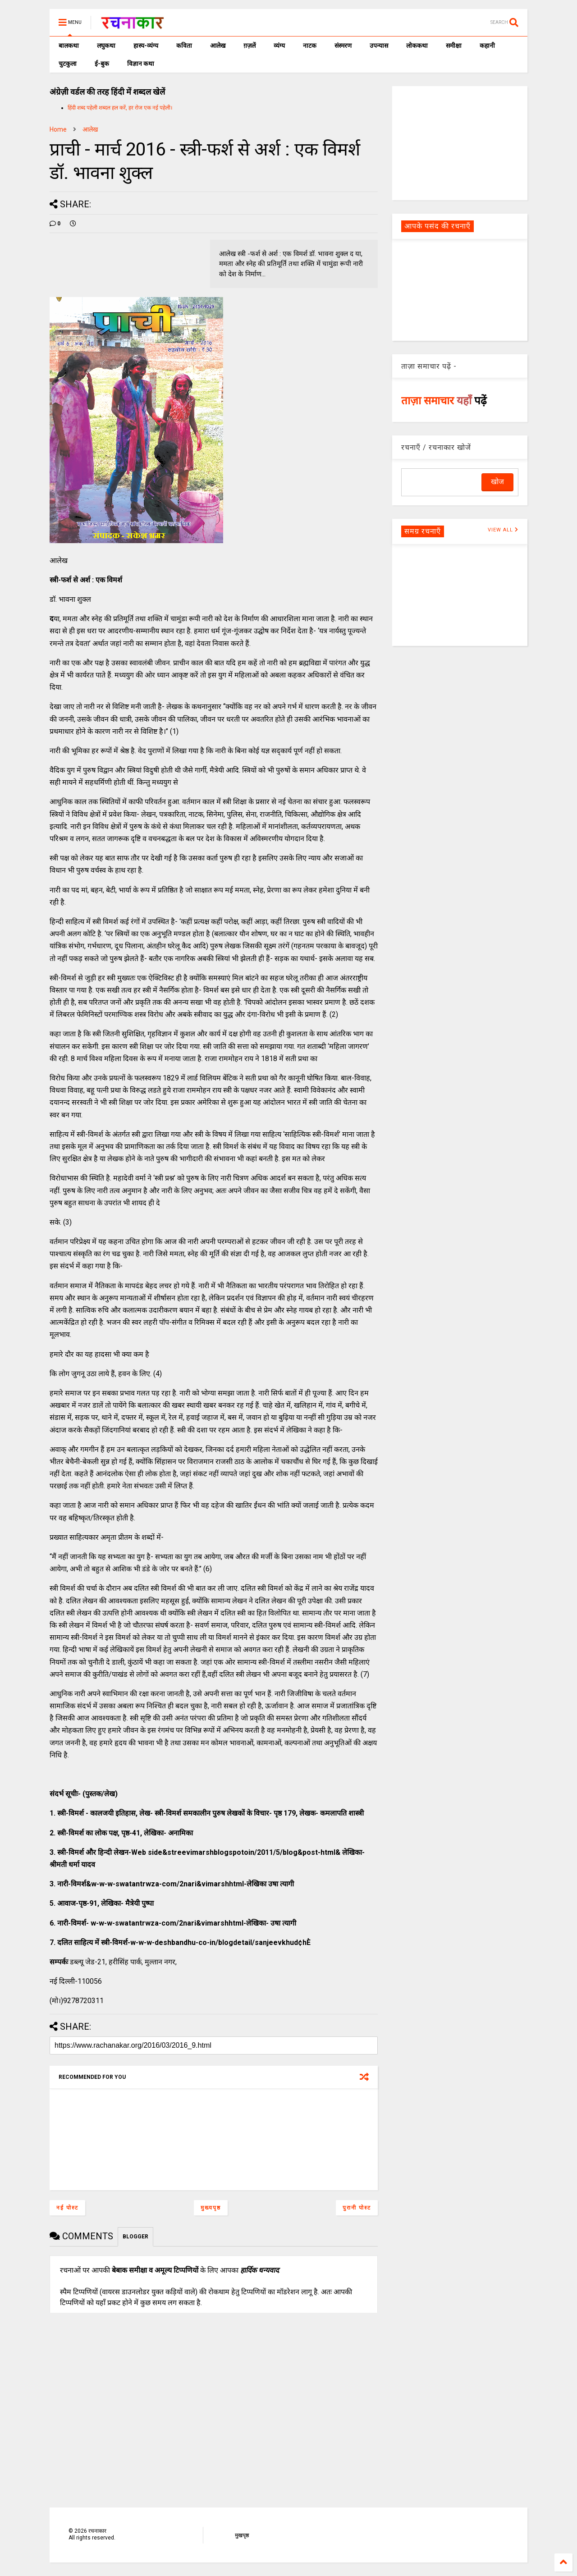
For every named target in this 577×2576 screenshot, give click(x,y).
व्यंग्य (279, 45)
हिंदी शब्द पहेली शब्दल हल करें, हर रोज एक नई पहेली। (120, 108)
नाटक (309, 45)
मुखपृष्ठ (242, 2535)
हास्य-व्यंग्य (145, 45)
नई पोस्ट (67, 2208)
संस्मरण (343, 45)
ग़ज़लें (249, 45)
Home (58, 129)
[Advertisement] (459, 142)
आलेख (217, 45)
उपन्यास (379, 45)
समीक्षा (454, 45)
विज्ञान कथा (140, 63)
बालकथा (69, 45)
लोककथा (417, 45)
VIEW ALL (503, 530)
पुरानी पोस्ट (357, 2208)
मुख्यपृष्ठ (211, 2208)
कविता (184, 45)
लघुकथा (106, 45)
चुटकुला (68, 63)
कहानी (487, 45)
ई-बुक (102, 63)
